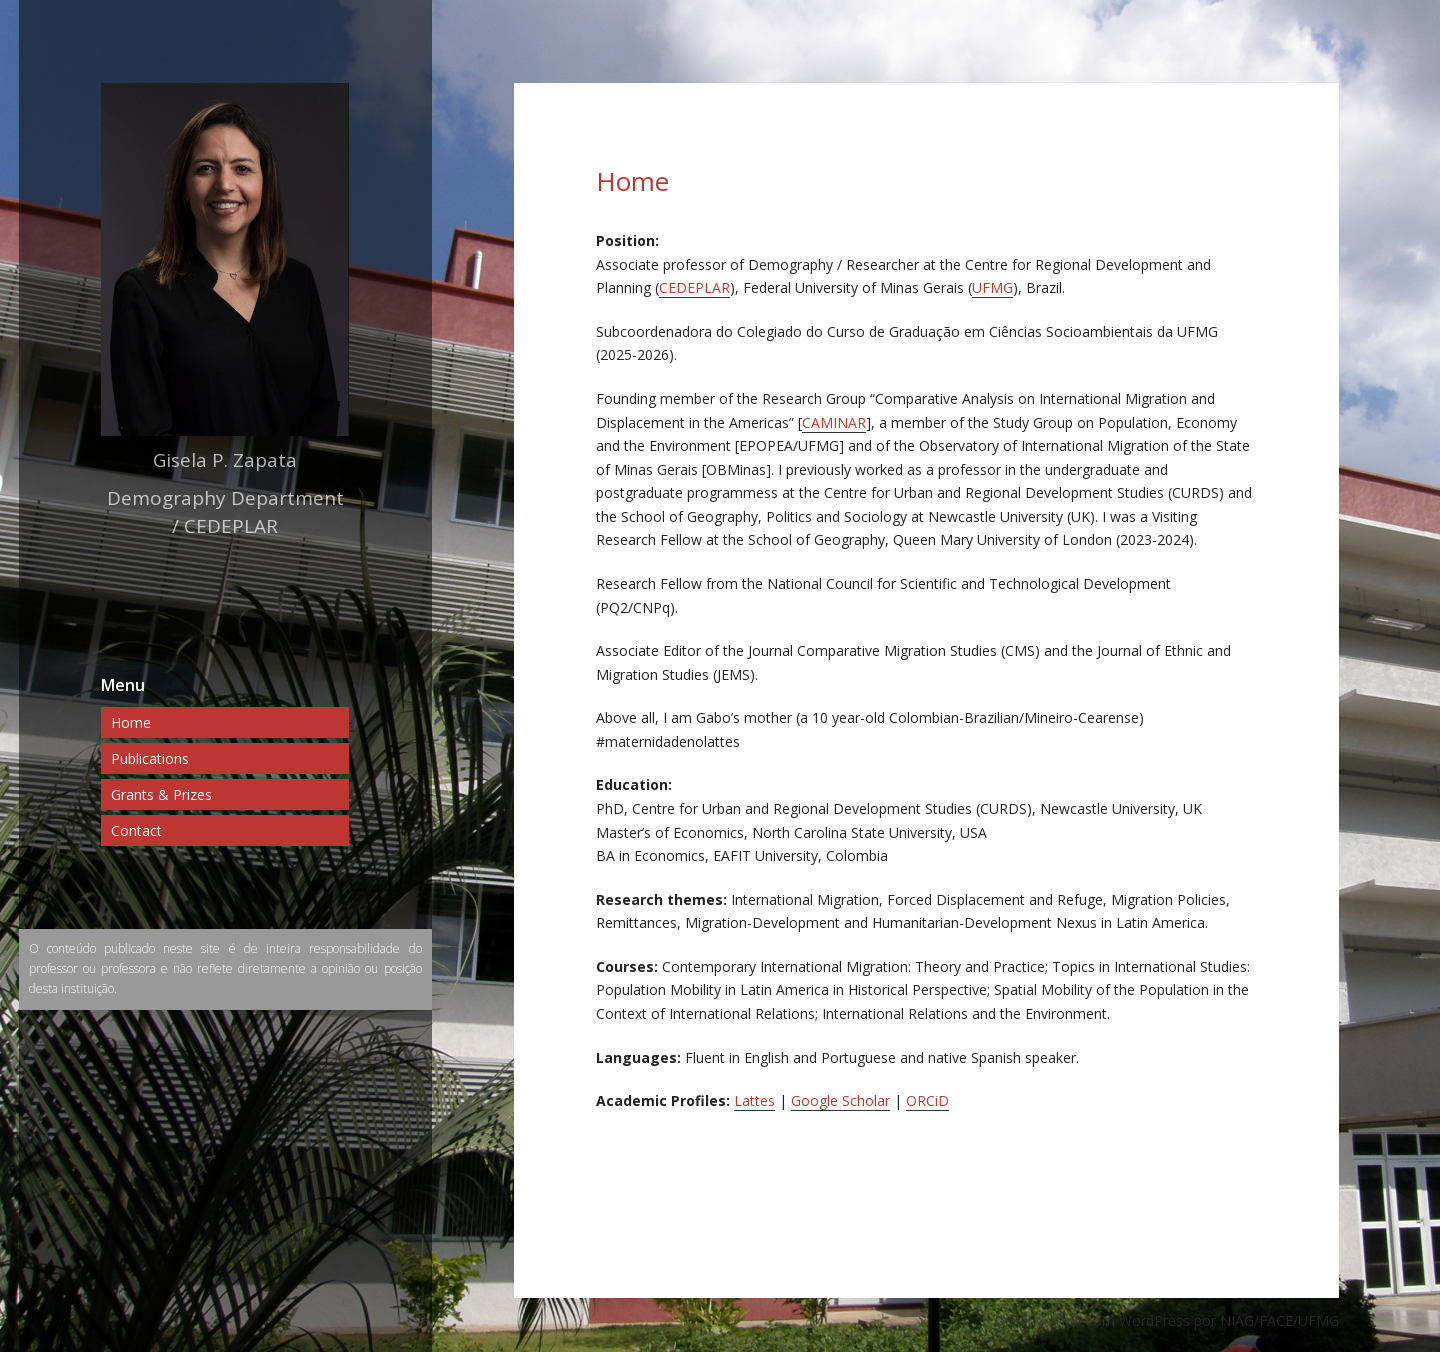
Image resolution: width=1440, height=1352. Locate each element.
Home (131, 722)
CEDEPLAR (694, 287)
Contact (136, 830)
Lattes (754, 1100)
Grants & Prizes (161, 794)
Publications (150, 758)
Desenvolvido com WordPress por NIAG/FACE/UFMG (1166, 1320)
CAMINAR (834, 422)
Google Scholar (840, 1100)
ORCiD (927, 1100)
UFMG (992, 287)
